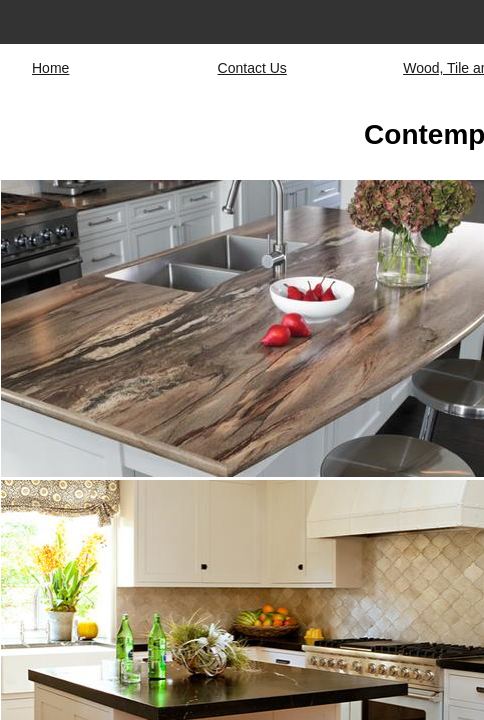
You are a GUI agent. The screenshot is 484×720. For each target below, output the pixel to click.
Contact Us (252, 68)
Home (50, 68)
